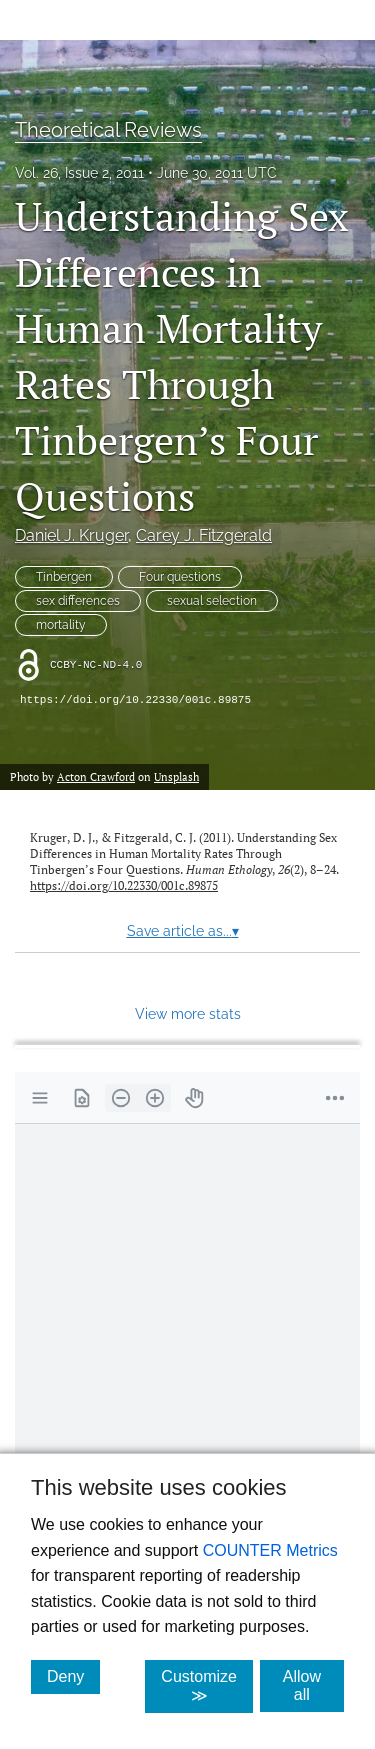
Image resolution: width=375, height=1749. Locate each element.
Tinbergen (64, 577)
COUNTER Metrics (270, 1550)
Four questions (180, 577)
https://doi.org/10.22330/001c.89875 (135, 700)
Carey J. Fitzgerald (204, 535)
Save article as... (183, 931)
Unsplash (176, 776)
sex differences (78, 601)
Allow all (313, 1685)
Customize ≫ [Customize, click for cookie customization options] (207, 1686)
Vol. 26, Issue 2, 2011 (79, 173)
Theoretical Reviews (108, 130)
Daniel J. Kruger (71, 535)
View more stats (188, 1013)
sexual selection (212, 601)
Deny (73, 1676)
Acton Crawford (96, 776)
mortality (61, 625)
